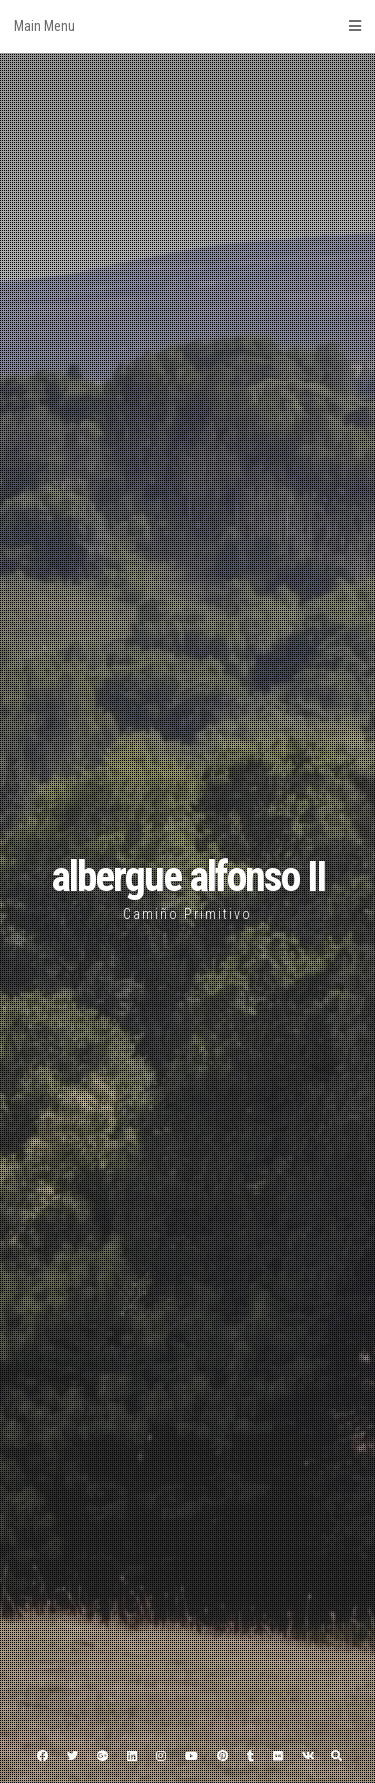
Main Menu (187, 26)
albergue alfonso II (188, 876)
